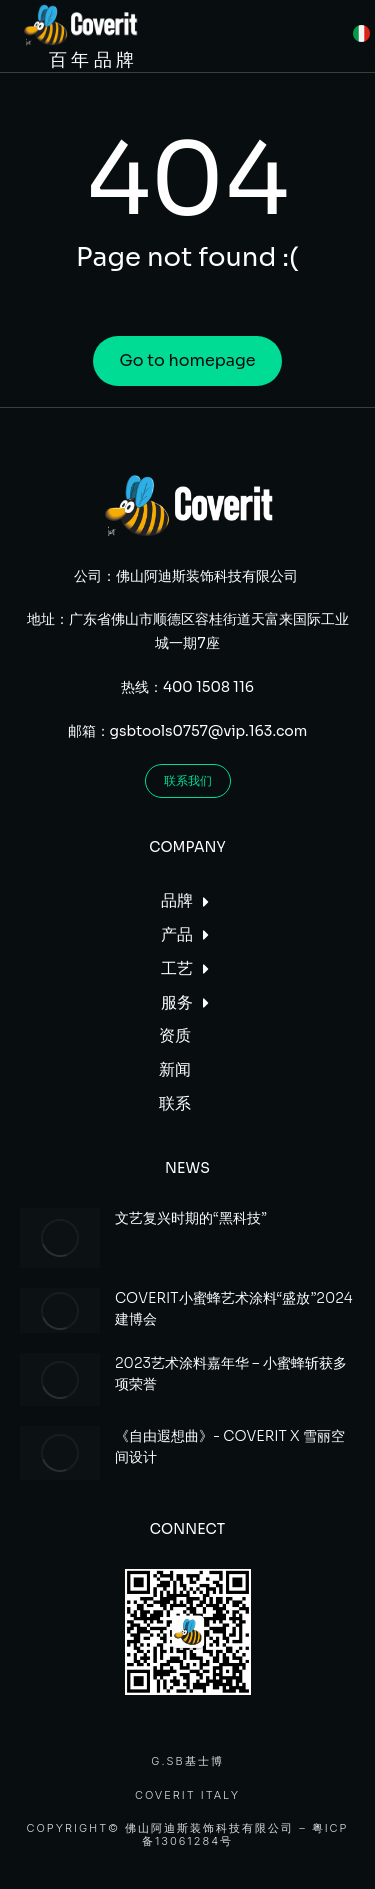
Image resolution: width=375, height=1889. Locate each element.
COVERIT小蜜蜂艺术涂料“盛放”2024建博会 (234, 1308)
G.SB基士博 (187, 1761)
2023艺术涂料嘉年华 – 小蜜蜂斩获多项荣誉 (231, 1373)
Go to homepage (187, 360)
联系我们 (188, 780)
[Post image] (60, 1238)
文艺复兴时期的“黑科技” (191, 1218)
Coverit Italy (187, 1795)
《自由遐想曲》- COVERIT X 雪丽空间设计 (230, 1446)
